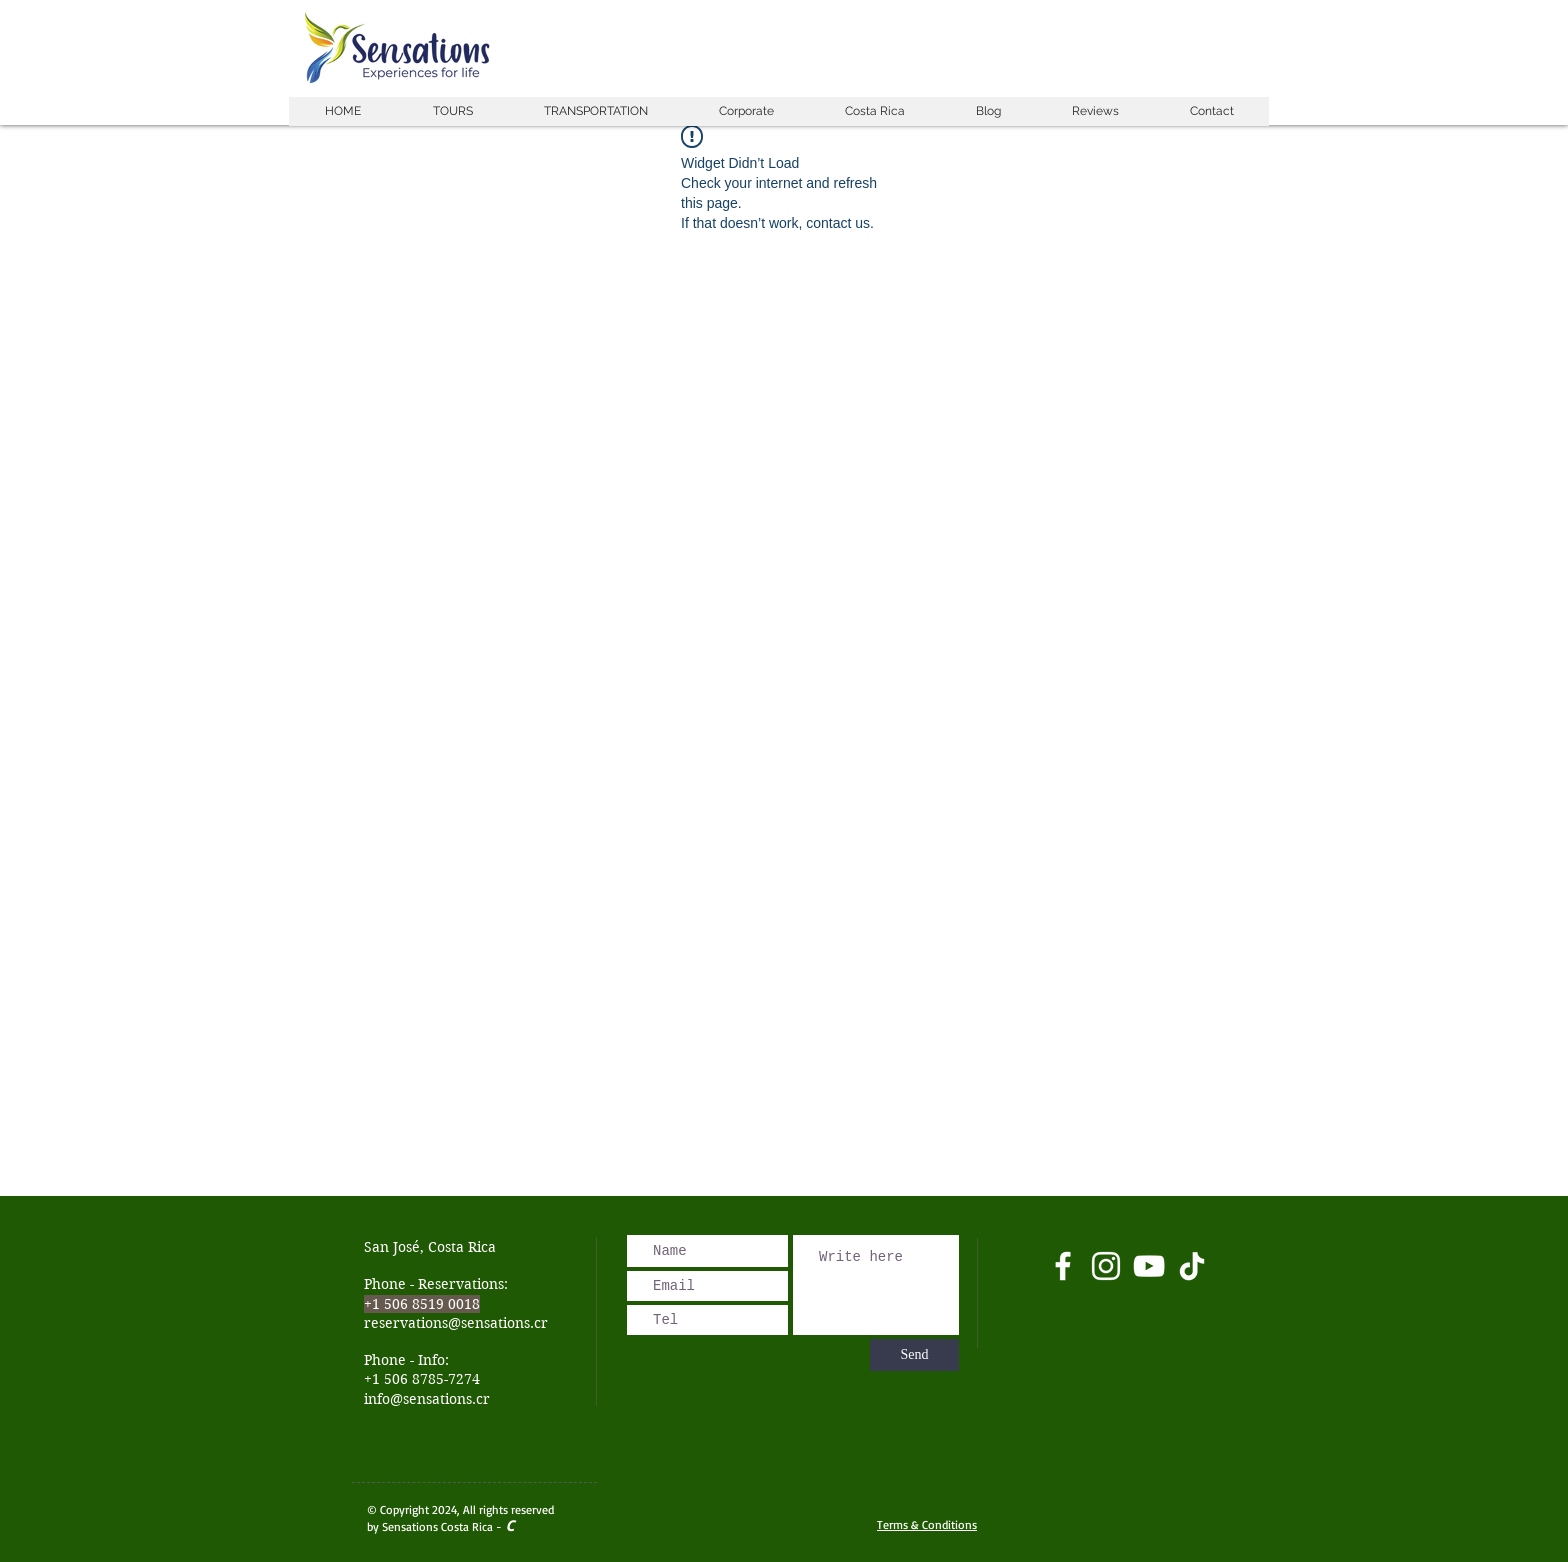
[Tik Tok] (1192, 1266)
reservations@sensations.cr (456, 1323)
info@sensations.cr (427, 1399)
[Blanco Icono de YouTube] (1149, 1266)
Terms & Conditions (927, 1524)
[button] (452, 111)
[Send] (914, 1355)
